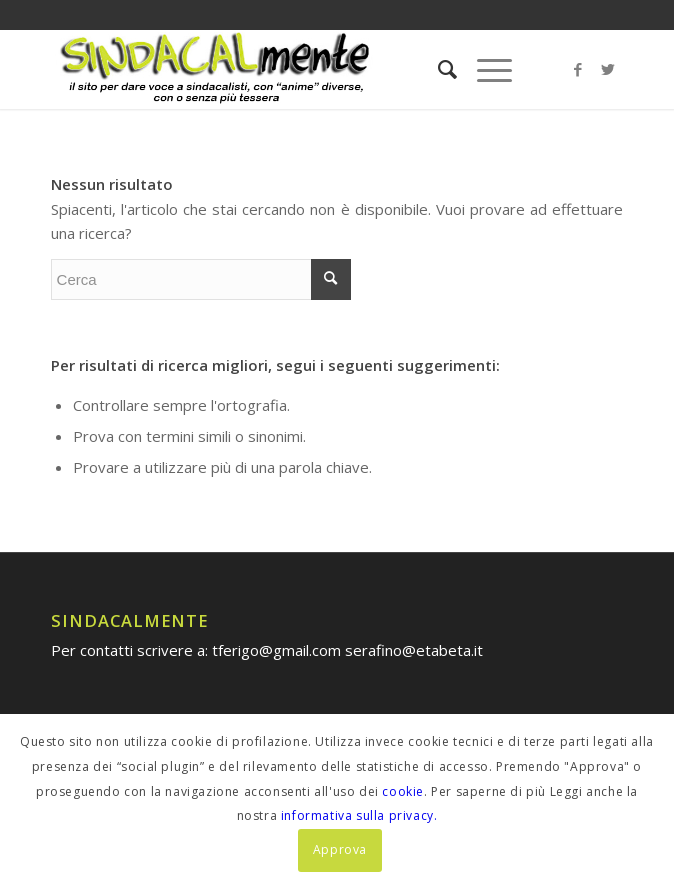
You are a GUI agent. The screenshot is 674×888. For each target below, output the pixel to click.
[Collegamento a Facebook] (578, 69)
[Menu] (484, 69)
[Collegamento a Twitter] (608, 69)
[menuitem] (437, 69)
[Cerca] (437, 69)
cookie (403, 791)
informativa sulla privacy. (359, 815)
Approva (340, 849)
